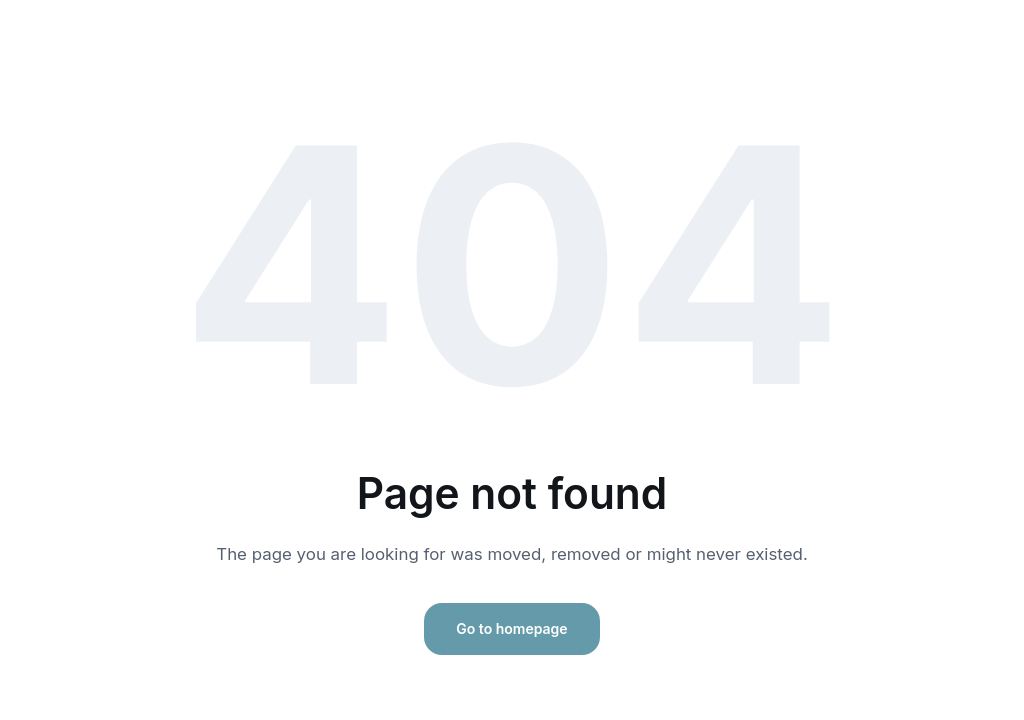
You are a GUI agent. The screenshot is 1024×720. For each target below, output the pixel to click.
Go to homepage (511, 628)
